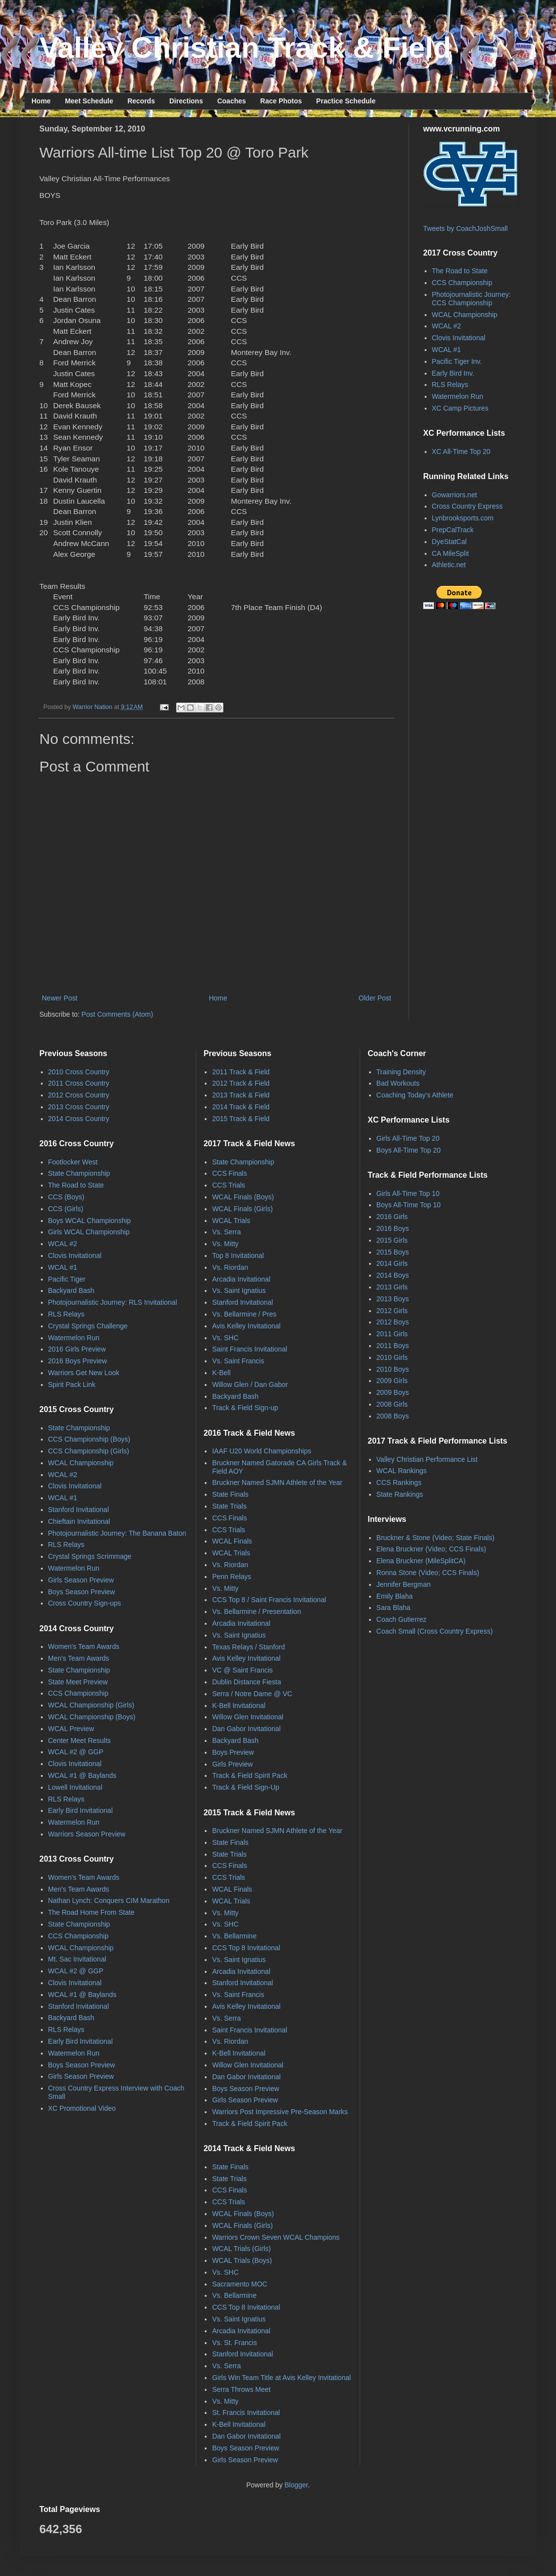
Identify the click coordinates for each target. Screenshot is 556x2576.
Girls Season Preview (81, 1580)
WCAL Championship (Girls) (91, 1705)
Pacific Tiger (67, 1279)
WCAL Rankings (401, 1471)
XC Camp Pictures (460, 408)
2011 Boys (392, 1346)
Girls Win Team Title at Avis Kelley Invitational (281, 2378)
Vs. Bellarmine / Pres (244, 1314)
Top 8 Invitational (238, 1255)
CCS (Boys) (66, 1197)
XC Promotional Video (82, 2108)
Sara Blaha (393, 1607)
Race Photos (281, 101)
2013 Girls (392, 1287)
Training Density (401, 1072)
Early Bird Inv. (453, 373)
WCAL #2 (446, 326)
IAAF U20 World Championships (261, 1451)
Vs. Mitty (225, 1244)
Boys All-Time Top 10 (408, 1205)
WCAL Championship (464, 315)
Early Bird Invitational (80, 1810)
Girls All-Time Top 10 (407, 1193)
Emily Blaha (394, 1596)
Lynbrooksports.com (463, 518)
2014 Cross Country (79, 1119)
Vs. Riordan (230, 1267)
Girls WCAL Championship (89, 1232)
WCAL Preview (71, 1729)
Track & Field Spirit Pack (249, 1775)
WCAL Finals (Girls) (242, 1209)
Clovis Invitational (459, 338)
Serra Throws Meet (241, 2389)
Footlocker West (73, 1162)
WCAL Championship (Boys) (92, 1717)
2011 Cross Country (79, 1083)
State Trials (229, 1506)
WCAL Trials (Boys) (242, 2260)
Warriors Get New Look (84, 1373)
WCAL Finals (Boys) (243, 1197)
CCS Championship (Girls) (88, 1451)
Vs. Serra (226, 1232)
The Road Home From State (91, 1912)
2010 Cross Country (79, 1072)
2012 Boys (392, 1322)
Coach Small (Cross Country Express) (434, 1631)
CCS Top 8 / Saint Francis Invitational (269, 1600)
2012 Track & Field (241, 1083)
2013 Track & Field (241, 1095)
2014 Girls (392, 1263)
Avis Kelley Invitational (246, 1326)
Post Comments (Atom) (117, 1014)
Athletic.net (449, 565)
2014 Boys (392, 1275)
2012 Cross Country (79, 1095)
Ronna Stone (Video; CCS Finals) (427, 1573)
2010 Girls (392, 1357)
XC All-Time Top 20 (461, 451)
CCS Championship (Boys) (89, 1439)
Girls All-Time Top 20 (407, 1138)
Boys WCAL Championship (89, 1220)
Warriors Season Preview (86, 1834)
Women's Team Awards (84, 1646)
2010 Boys (392, 1369)
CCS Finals (229, 1173)
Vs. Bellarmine (234, 1936)
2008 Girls (392, 1404)
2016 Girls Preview (77, 1349)
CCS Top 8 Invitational (246, 1948)
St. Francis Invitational (246, 2412)
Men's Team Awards (78, 1658)
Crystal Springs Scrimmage (90, 1556)
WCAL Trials (231, 1220)
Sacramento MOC (239, 2284)
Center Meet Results (79, 1740)
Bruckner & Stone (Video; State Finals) (435, 1538)
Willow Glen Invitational (247, 1717)
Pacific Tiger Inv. (457, 361)
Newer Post (59, 998)
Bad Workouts (398, 1083)
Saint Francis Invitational (249, 1349)
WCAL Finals (232, 1541)
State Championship (79, 1173)
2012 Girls (392, 1311)
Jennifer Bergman (403, 1584)
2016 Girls (392, 1217)
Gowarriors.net (454, 495)
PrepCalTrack (453, 530)
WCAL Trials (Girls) (241, 2249)
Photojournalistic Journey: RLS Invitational (112, 1302)
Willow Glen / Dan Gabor (250, 1384)
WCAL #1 (446, 350)
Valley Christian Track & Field (245, 47)
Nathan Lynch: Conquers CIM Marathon (109, 1900)
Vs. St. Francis (234, 2343)
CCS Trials (228, 1185)
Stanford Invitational (78, 1509)
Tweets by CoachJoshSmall (465, 228)
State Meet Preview (78, 1682)
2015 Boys (392, 1252)
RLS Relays (450, 384)
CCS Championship (462, 283)
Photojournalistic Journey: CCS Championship (471, 298)
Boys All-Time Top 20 (408, 1150)
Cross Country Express (467, 506)
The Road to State (460, 271)
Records (141, 101)
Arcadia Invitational (241, 1279)
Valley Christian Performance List (427, 1459)
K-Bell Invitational (238, 1705)
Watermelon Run (458, 396)
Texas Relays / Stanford (248, 1647)
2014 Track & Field (241, 1107)
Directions (186, 101)
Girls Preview (232, 1764)
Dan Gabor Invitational (246, 1729)
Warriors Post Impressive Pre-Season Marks (280, 2112)
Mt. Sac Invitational (77, 1959)
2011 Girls (392, 1334)
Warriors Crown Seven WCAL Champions (276, 2237)
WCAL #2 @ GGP (76, 1752)
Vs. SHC (225, 1338)
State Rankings (399, 1494)
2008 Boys (392, 1416)
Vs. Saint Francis (238, 1361)
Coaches (231, 101)
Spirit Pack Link (71, 1384)
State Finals (230, 1494)
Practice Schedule (346, 101)
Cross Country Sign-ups (85, 1603)
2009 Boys (392, 1392)
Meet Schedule (89, 101)
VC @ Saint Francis (242, 1670)
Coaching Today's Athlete (415, 1095)
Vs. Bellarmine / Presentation (256, 1611)
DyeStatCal (449, 542)
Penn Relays (231, 1576)
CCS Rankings (399, 1482)
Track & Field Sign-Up (245, 1787)
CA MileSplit (450, 553)
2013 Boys (392, 1299)
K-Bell (221, 1373)
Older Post (375, 998)
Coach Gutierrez (401, 1619)
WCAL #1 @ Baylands (82, 1775)
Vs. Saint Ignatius (239, 1290)
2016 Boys (392, 1228)
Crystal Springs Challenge (88, 1326)
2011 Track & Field (241, 1072)
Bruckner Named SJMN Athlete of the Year (277, 1482)
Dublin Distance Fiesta (246, 1682)
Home (41, 101)
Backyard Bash (71, 1290)
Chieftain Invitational (79, 1521)
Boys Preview (233, 1752)
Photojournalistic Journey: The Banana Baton (117, 1533)
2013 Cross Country (79, 1107)
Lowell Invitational (75, 1787)
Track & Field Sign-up (245, 1408)
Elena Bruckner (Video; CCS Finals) (431, 1549)
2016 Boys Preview (77, 1361)
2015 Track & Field (241, 1119)
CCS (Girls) (66, 1209)
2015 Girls (392, 1240)
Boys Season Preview (81, 1592)
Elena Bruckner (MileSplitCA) (420, 1561)
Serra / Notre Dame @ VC (252, 1694)
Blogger (296, 2485)
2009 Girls (392, 1381)
